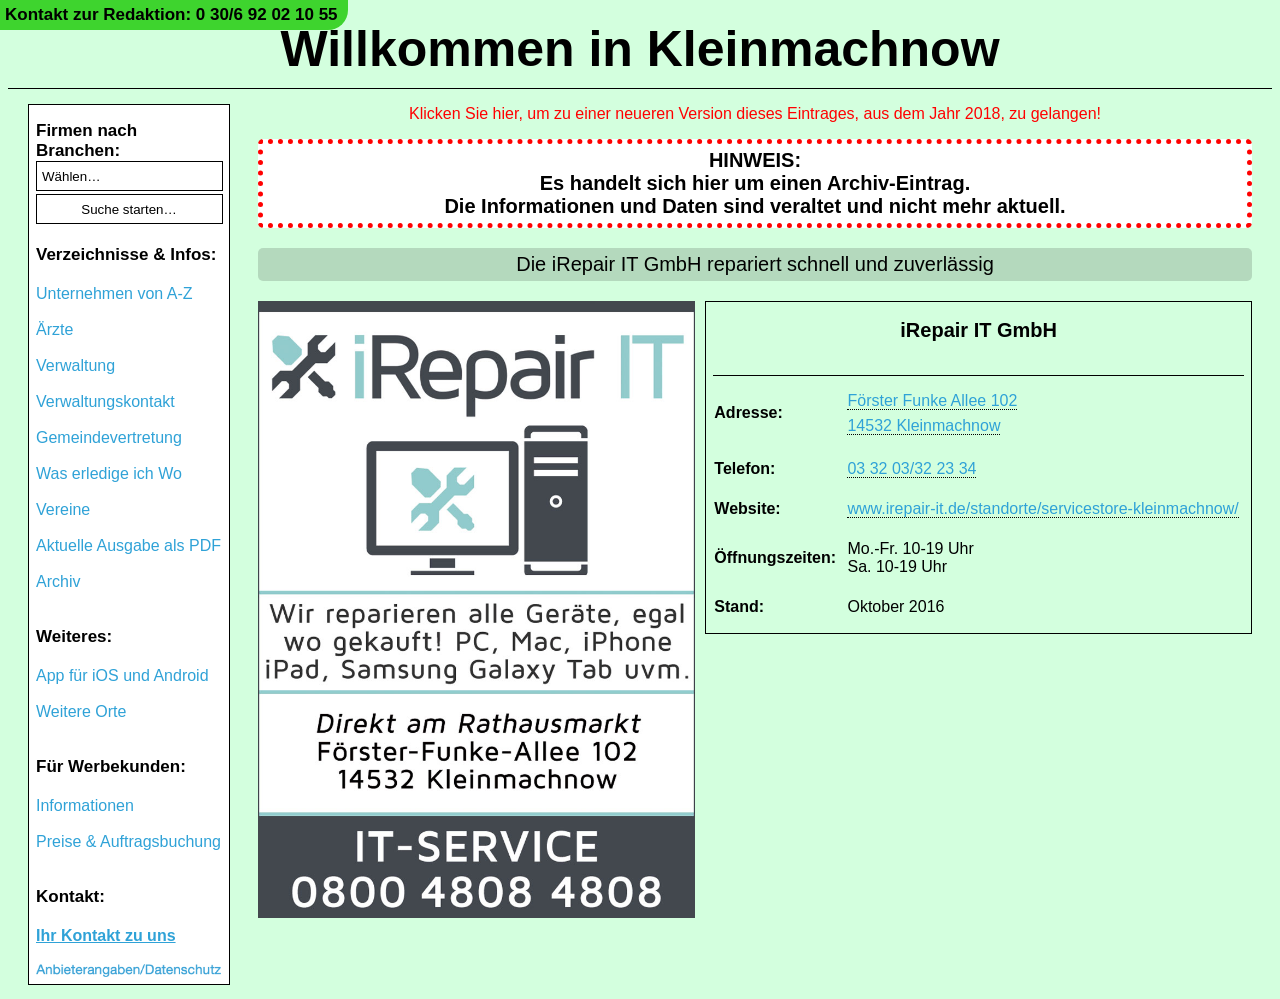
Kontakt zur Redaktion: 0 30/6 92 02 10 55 (171, 14)
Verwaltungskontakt (105, 401)
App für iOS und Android (122, 675)
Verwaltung (75, 365)
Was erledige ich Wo (109, 473)
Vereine (63, 509)
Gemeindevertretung (109, 437)
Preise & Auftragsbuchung (128, 841)
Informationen (85, 805)
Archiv (58, 581)
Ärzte (54, 329)
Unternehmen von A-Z (114, 293)
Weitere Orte (81, 711)
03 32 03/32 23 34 (911, 468)
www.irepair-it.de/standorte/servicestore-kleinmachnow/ (1042, 508)
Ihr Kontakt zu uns (106, 935)
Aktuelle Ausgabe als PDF (128, 545)
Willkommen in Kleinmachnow (639, 49)
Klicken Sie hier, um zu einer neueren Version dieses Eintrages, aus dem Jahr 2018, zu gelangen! (755, 113)
